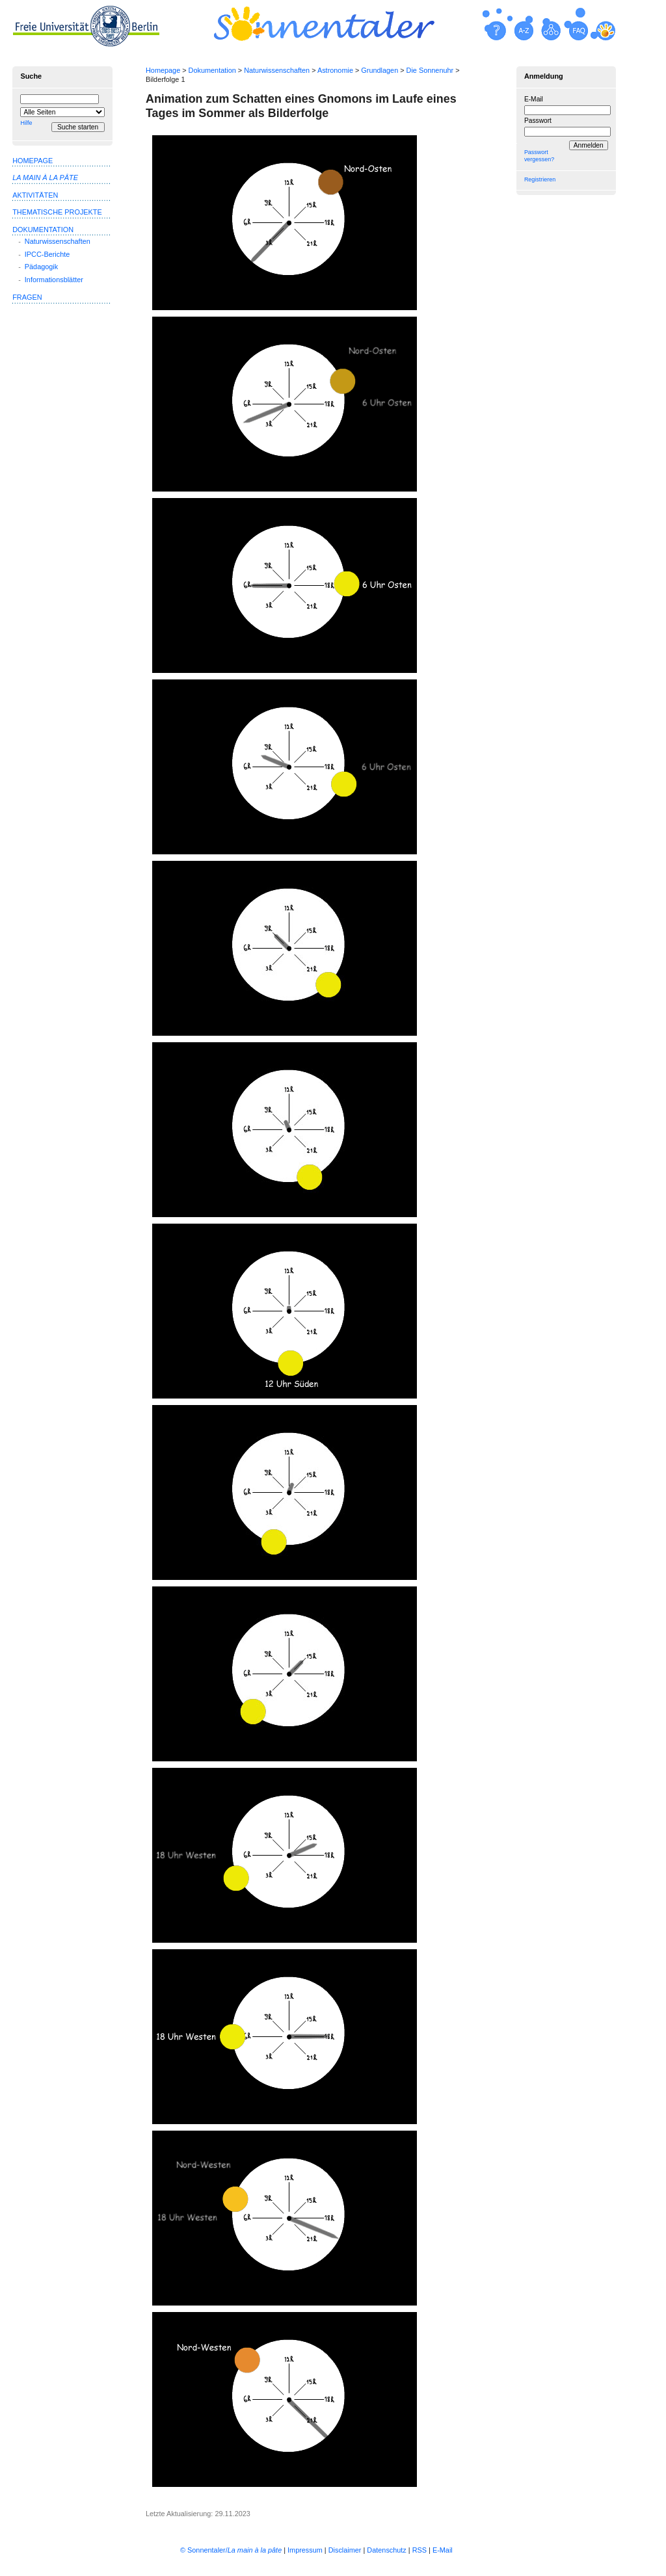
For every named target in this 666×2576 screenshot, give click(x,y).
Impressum (305, 2550)
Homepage (163, 70)
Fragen (27, 297)
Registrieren (539, 179)
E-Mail (533, 99)
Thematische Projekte (57, 212)
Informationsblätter (54, 279)
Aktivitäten (35, 195)
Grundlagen (379, 70)
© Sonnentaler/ (231, 2550)
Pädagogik (41, 266)
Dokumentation (212, 70)
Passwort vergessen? (539, 156)
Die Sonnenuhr (430, 70)
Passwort (538, 120)
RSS (419, 2550)
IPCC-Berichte (47, 254)
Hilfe (26, 123)
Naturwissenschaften (277, 70)
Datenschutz (386, 2550)
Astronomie (335, 70)
